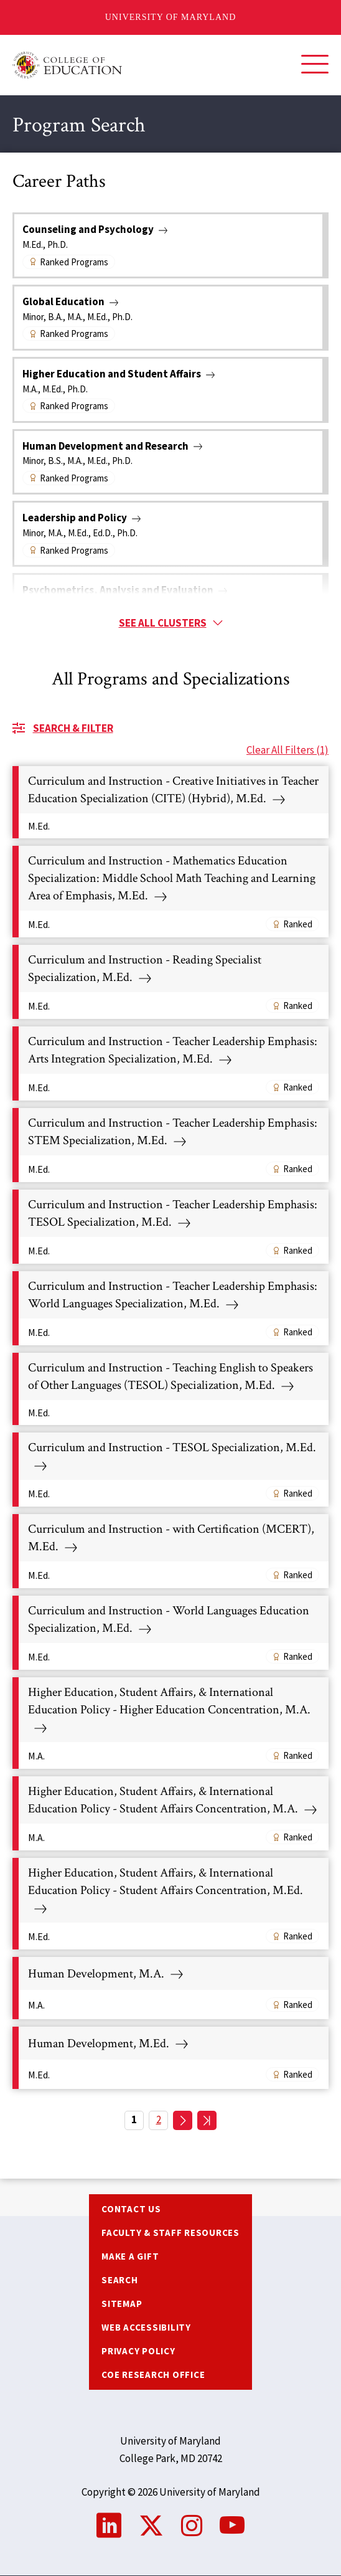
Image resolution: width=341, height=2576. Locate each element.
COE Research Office (153, 2374)
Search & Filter (73, 728)
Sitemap (121, 2303)
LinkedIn (108, 2525)
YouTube (232, 2525)
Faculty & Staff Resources (170, 2232)
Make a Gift (130, 2256)
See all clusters (163, 623)
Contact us (131, 2209)
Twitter (151, 2525)
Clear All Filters (287, 750)
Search (119, 2280)
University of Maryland (170, 17)
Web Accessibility (146, 2327)
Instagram (191, 2525)
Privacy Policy (138, 2351)
